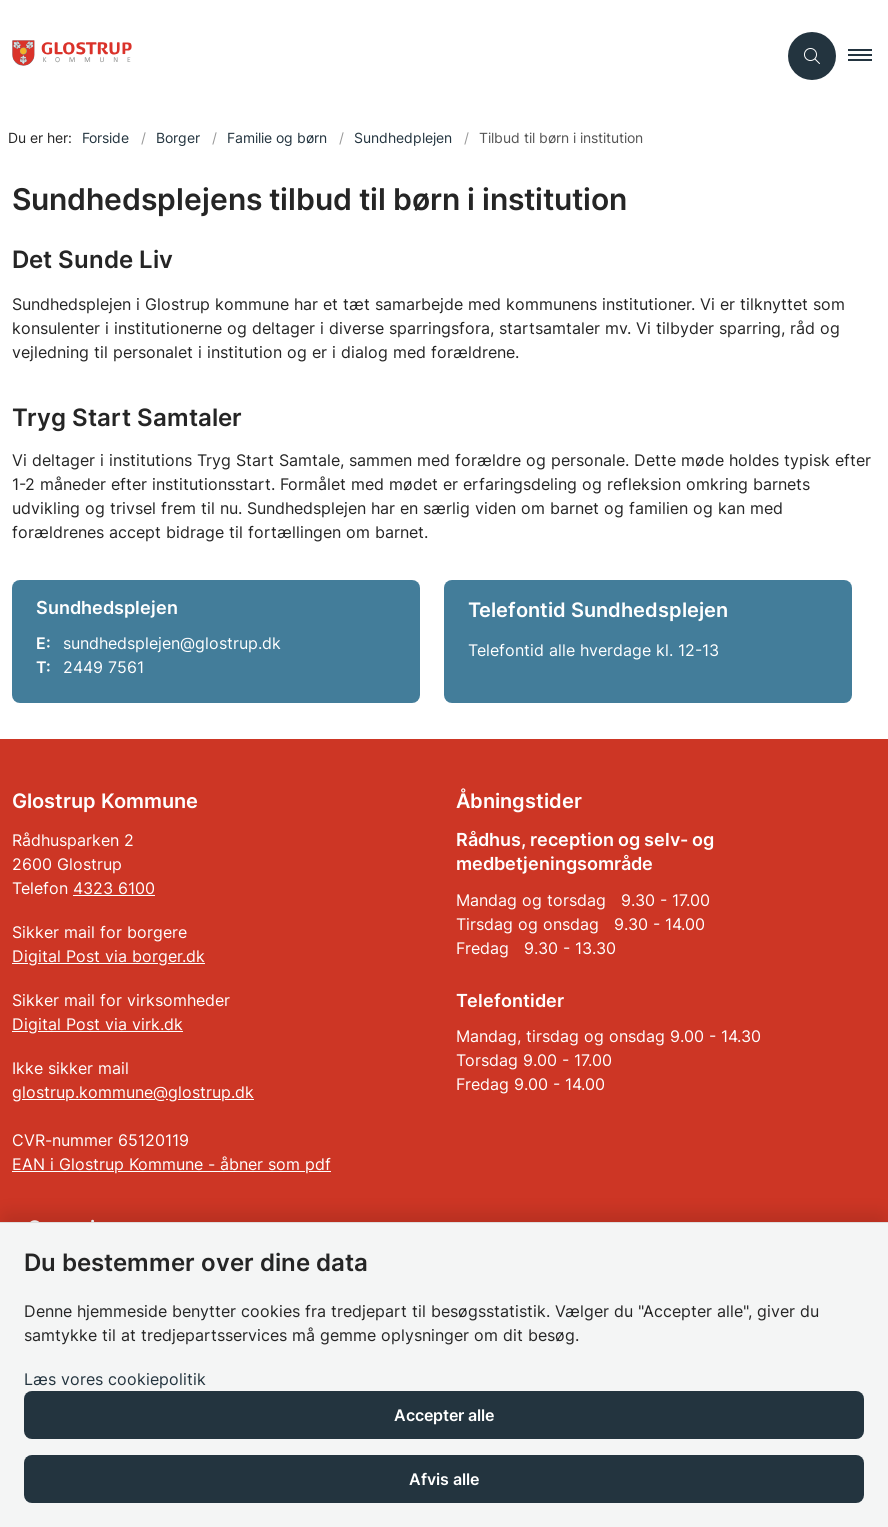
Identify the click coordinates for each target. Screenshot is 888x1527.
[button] (868, 56)
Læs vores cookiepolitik (115, 1379)
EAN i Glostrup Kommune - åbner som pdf (171, 1164)
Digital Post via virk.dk (97, 1024)
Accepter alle (444, 1415)
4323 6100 (114, 888)
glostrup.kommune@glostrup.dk (133, 1092)
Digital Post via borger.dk (108, 956)
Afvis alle (444, 1479)
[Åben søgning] (812, 56)
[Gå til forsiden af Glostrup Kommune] (66, 56)
